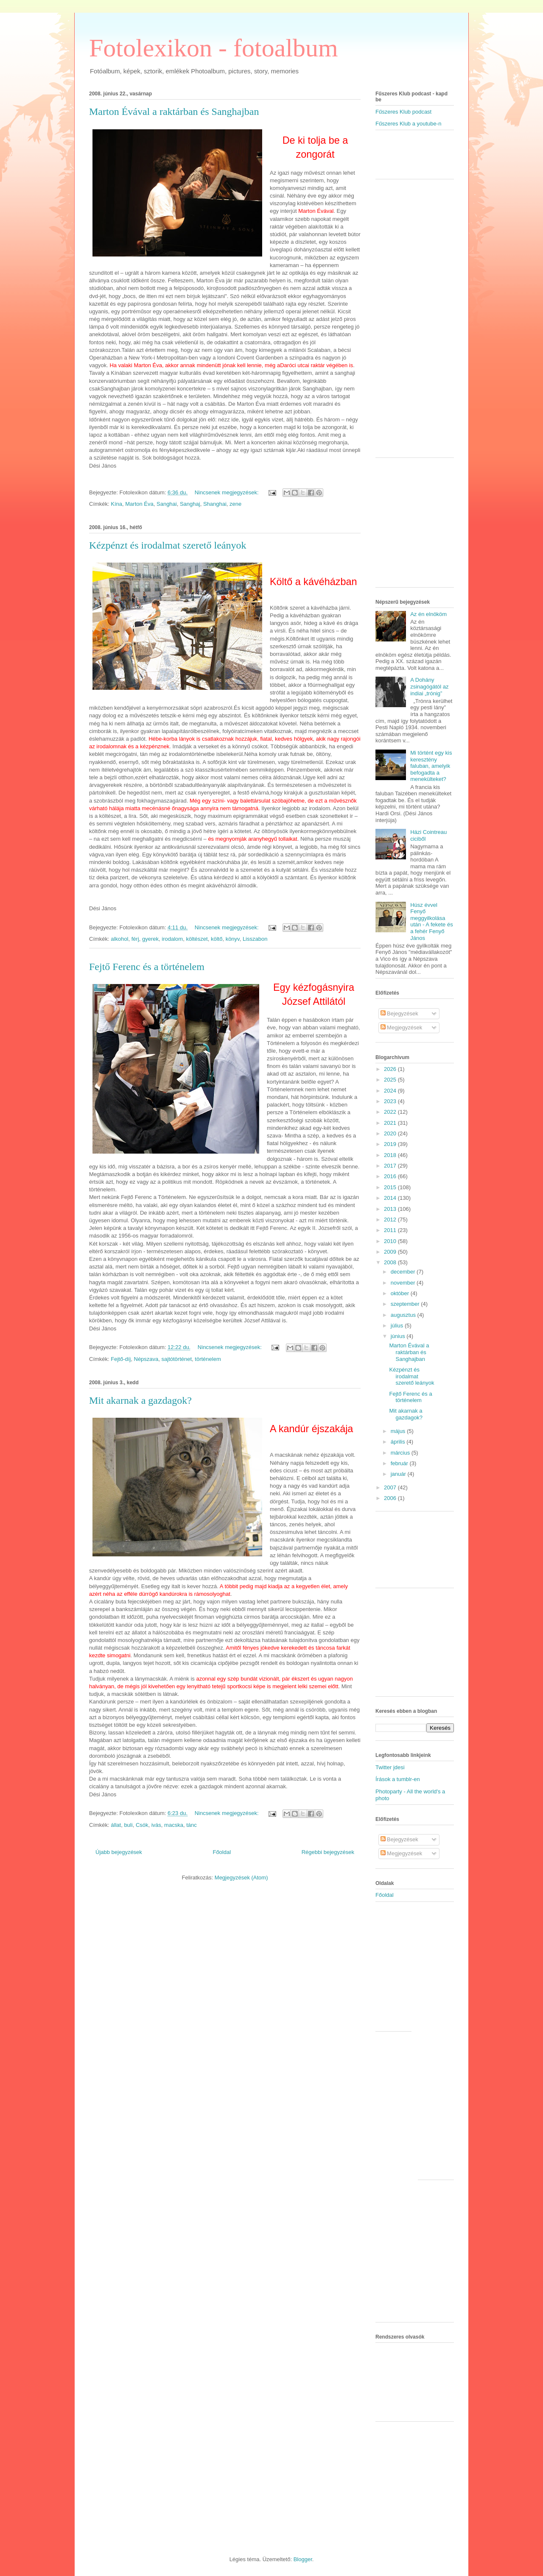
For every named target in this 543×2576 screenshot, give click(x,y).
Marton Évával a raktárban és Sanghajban (174, 111)
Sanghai (167, 504)
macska (173, 1825)
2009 (391, 1252)
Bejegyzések (399, 1013)
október (401, 1293)
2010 (391, 1241)
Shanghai (215, 504)
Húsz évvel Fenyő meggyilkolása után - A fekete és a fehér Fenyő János (431, 921)
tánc (191, 1825)
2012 (391, 1219)
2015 (391, 1187)
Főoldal (222, 1852)
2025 (391, 1079)
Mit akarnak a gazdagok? (140, 1400)
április (399, 1442)
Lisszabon (255, 939)
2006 (391, 1498)
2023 (391, 1101)
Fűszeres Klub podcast (403, 112)
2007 (391, 1487)
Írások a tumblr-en (397, 1779)
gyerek (150, 939)
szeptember (406, 1304)
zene (235, 504)
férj (135, 939)
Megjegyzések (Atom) (241, 1877)
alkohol (119, 939)
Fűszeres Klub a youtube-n (408, 123)
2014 (391, 1198)
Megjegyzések (402, 1027)
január (399, 1474)
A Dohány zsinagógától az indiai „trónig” (429, 686)
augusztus (404, 1315)
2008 (391, 1262)
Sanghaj (190, 504)
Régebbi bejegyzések (328, 1852)
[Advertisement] (425, 157)
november (404, 1283)
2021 (391, 1123)
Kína (116, 504)
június (399, 1336)
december (404, 1271)
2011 (391, 1230)
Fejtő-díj (121, 1359)
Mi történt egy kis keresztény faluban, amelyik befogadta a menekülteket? (431, 766)
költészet (196, 939)
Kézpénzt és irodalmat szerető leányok (167, 545)
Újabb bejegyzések (118, 1852)
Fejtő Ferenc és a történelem (146, 966)
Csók (142, 1825)
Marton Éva (139, 504)
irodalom (172, 939)
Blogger (303, 2559)
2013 (391, 1209)
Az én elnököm (428, 614)
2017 (391, 1166)
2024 (391, 1090)
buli (128, 1825)
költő (216, 939)
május (399, 1431)
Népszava (146, 1359)
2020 (391, 1133)
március (401, 1453)
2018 (391, 1155)
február (400, 1463)
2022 (391, 1112)
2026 (391, 1069)
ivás (156, 1825)
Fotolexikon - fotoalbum (213, 48)
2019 (391, 1144)
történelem (208, 1359)
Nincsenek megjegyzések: (227, 492)
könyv (233, 939)
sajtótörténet (177, 1359)
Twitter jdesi (390, 1767)
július (398, 1325)
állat (116, 1825)
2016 (391, 1176)
